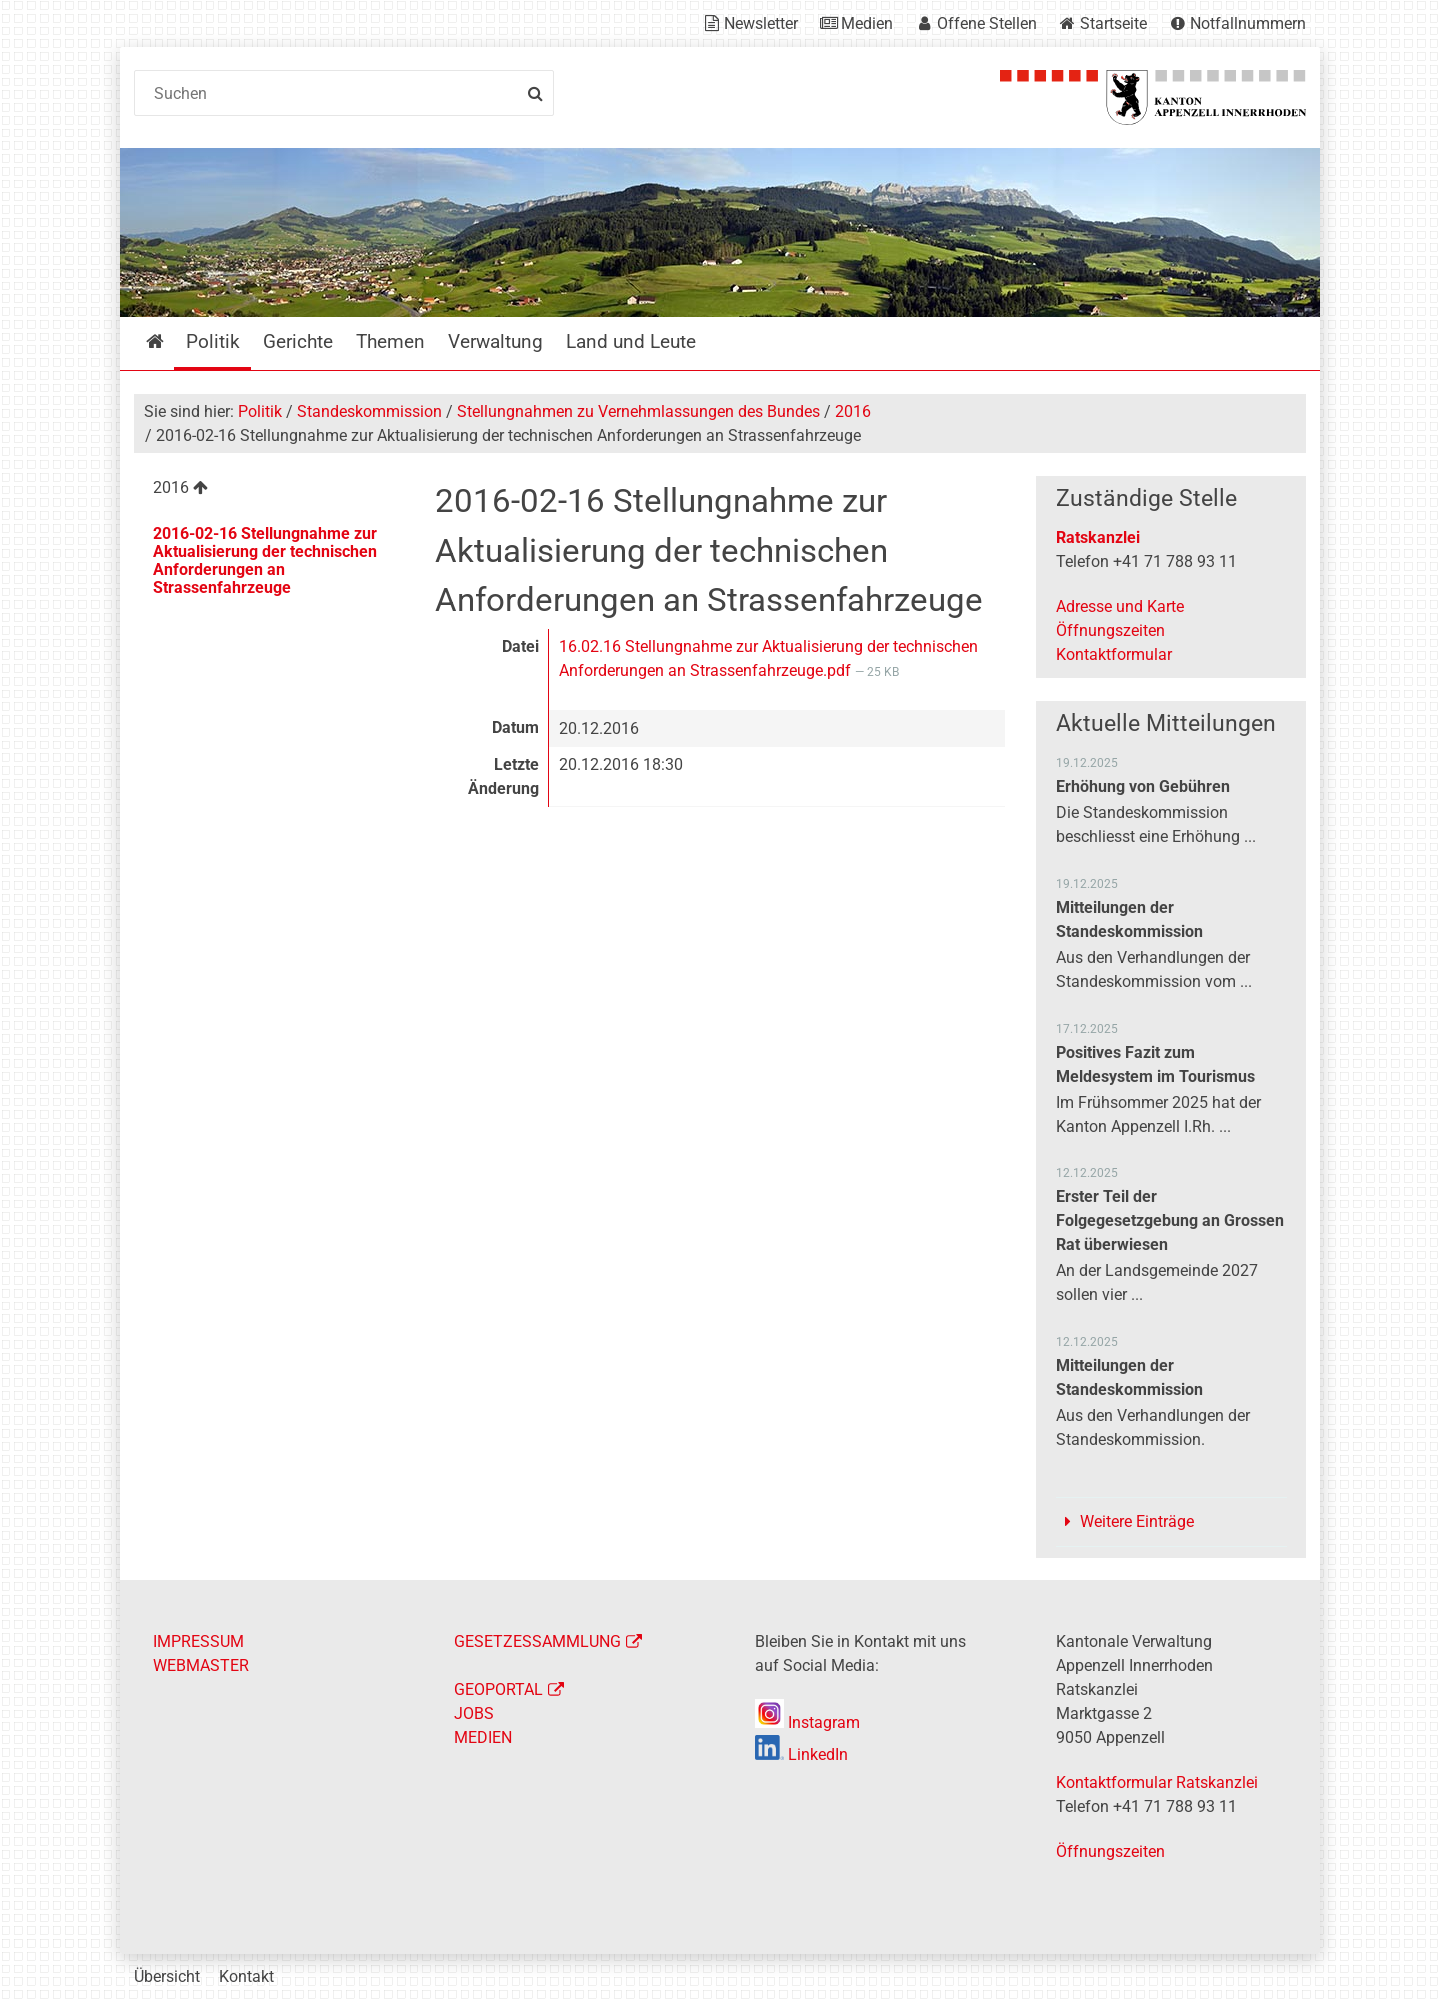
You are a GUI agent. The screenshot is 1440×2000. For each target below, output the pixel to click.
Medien (867, 23)
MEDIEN (483, 1737)
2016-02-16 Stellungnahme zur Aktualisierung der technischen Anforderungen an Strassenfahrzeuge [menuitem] (265, 560)
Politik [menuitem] (213, 341)
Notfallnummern (1248, 23)
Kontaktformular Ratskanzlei (1157, 1782)
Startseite (1113, 23)
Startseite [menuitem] (169, 341)
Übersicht (167, 1976)
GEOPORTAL (498, 1689)
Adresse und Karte (1120, 606)
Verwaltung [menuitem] (495, 341)
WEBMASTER (201, 1665)
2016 (853, 411)
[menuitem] (268, 490)
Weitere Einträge (1137, 1521)
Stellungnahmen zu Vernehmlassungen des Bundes (638, 411)
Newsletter (761, 23)
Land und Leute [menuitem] (631, 341)
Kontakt (246, 1976)
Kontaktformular (1114, 654)
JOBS (474, 1713)
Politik (260, 411)
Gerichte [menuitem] (298, 341)
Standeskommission (369, 411)
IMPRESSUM (198, 1641)
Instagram (807, 1722)
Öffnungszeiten (1110, 630)
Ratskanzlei (1098, 537)
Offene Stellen (987, 23)
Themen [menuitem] (390, 341)
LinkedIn (801, 1754)
